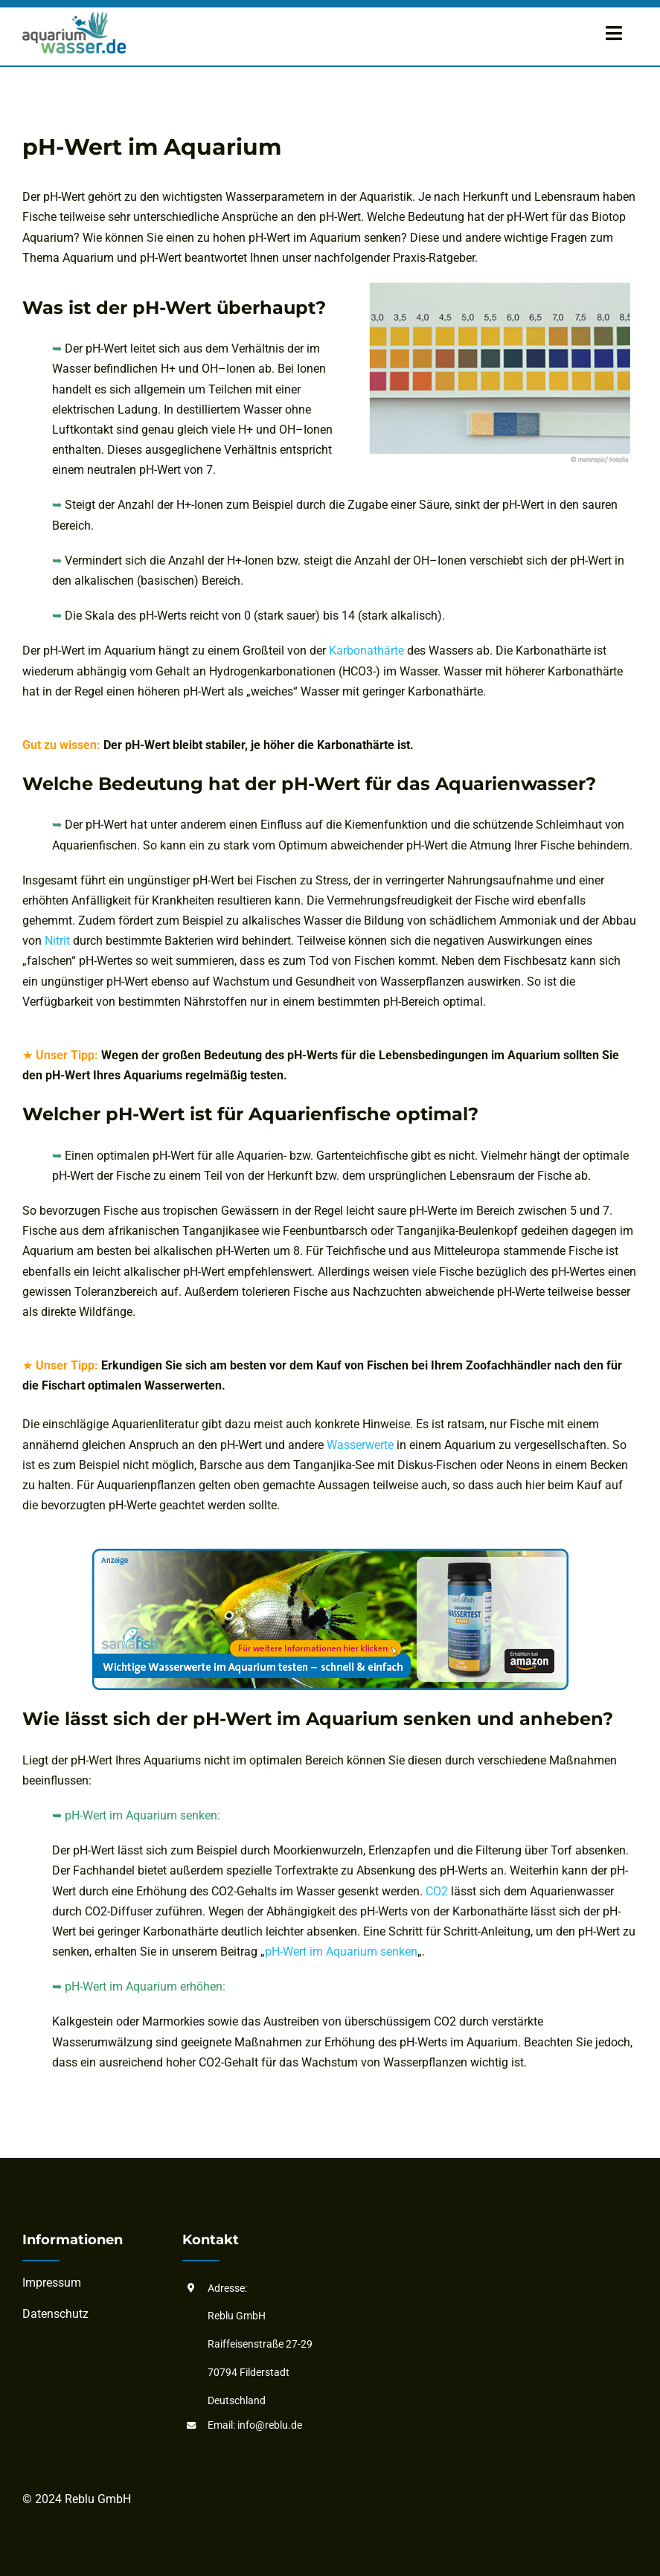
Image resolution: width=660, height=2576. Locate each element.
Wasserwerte (360, 1445)
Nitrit (57, 941)
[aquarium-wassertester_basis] (330, 1554)
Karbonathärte (366, 650)
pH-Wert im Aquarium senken (341, 1951)
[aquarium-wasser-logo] (74, 17)
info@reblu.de (269, 2425)
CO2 (438, 1891)
